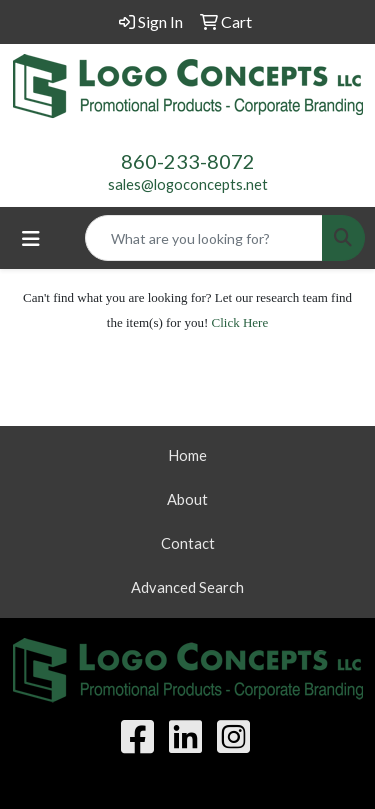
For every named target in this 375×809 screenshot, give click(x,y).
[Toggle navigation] (31, 238)
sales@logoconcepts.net (188, 184)
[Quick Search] (204, 238)
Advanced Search (187, 587)
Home (187, 455)
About (187, 499)
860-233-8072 (188, 161)
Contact (188, 543)
